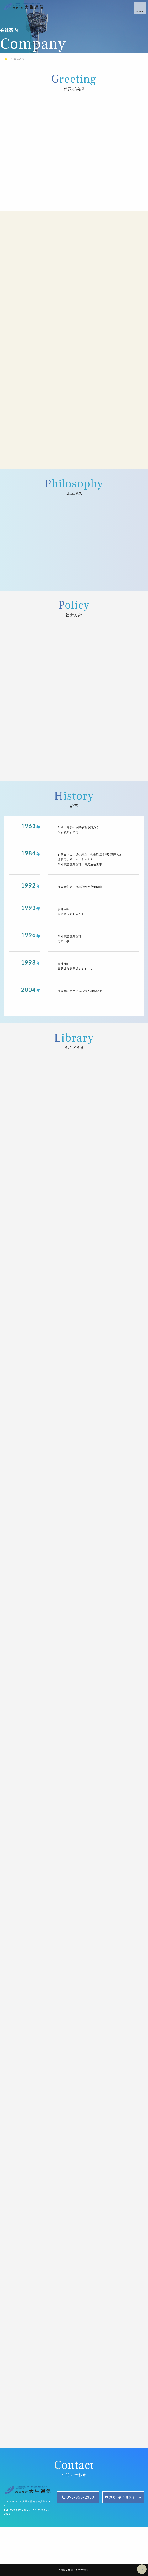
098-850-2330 (19, 2509)
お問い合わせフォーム (125, 2497)
